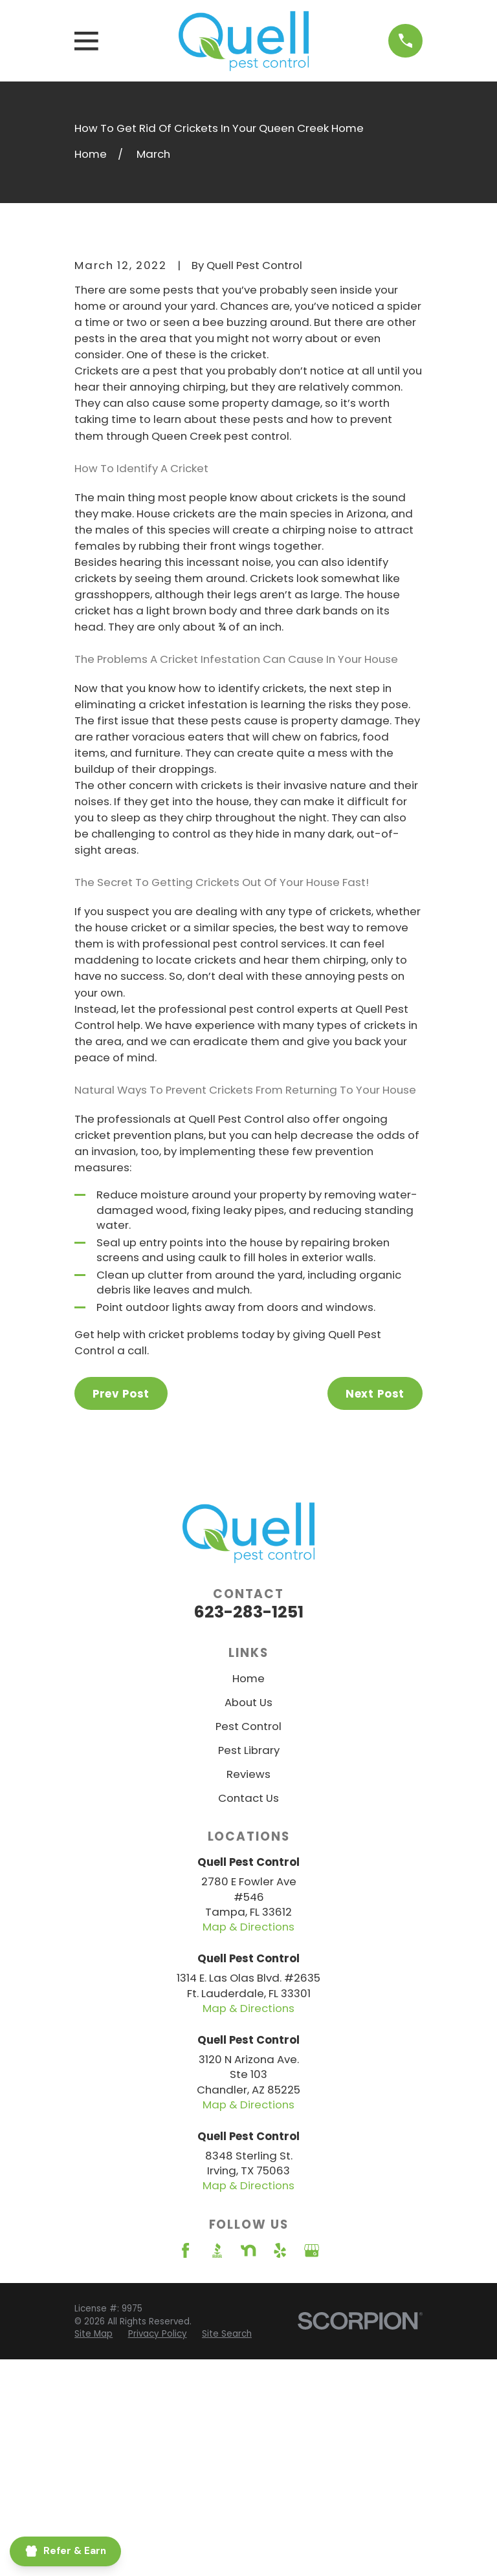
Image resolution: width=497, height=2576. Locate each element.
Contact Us (248, 2013)
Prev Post (121, 1609)
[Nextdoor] (248, 2466)
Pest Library (249, 1965)
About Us (248, 1917)
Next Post (375, 1609)
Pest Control (248, 1941)
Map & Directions (248, 2142)
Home (248, 1893)
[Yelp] (279, 2466)
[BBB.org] (217, 2466)
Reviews (248, 1989)
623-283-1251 (248, 1827)
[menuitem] (157, 2550)
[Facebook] (185, 2466)
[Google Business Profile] (311, 2466)
